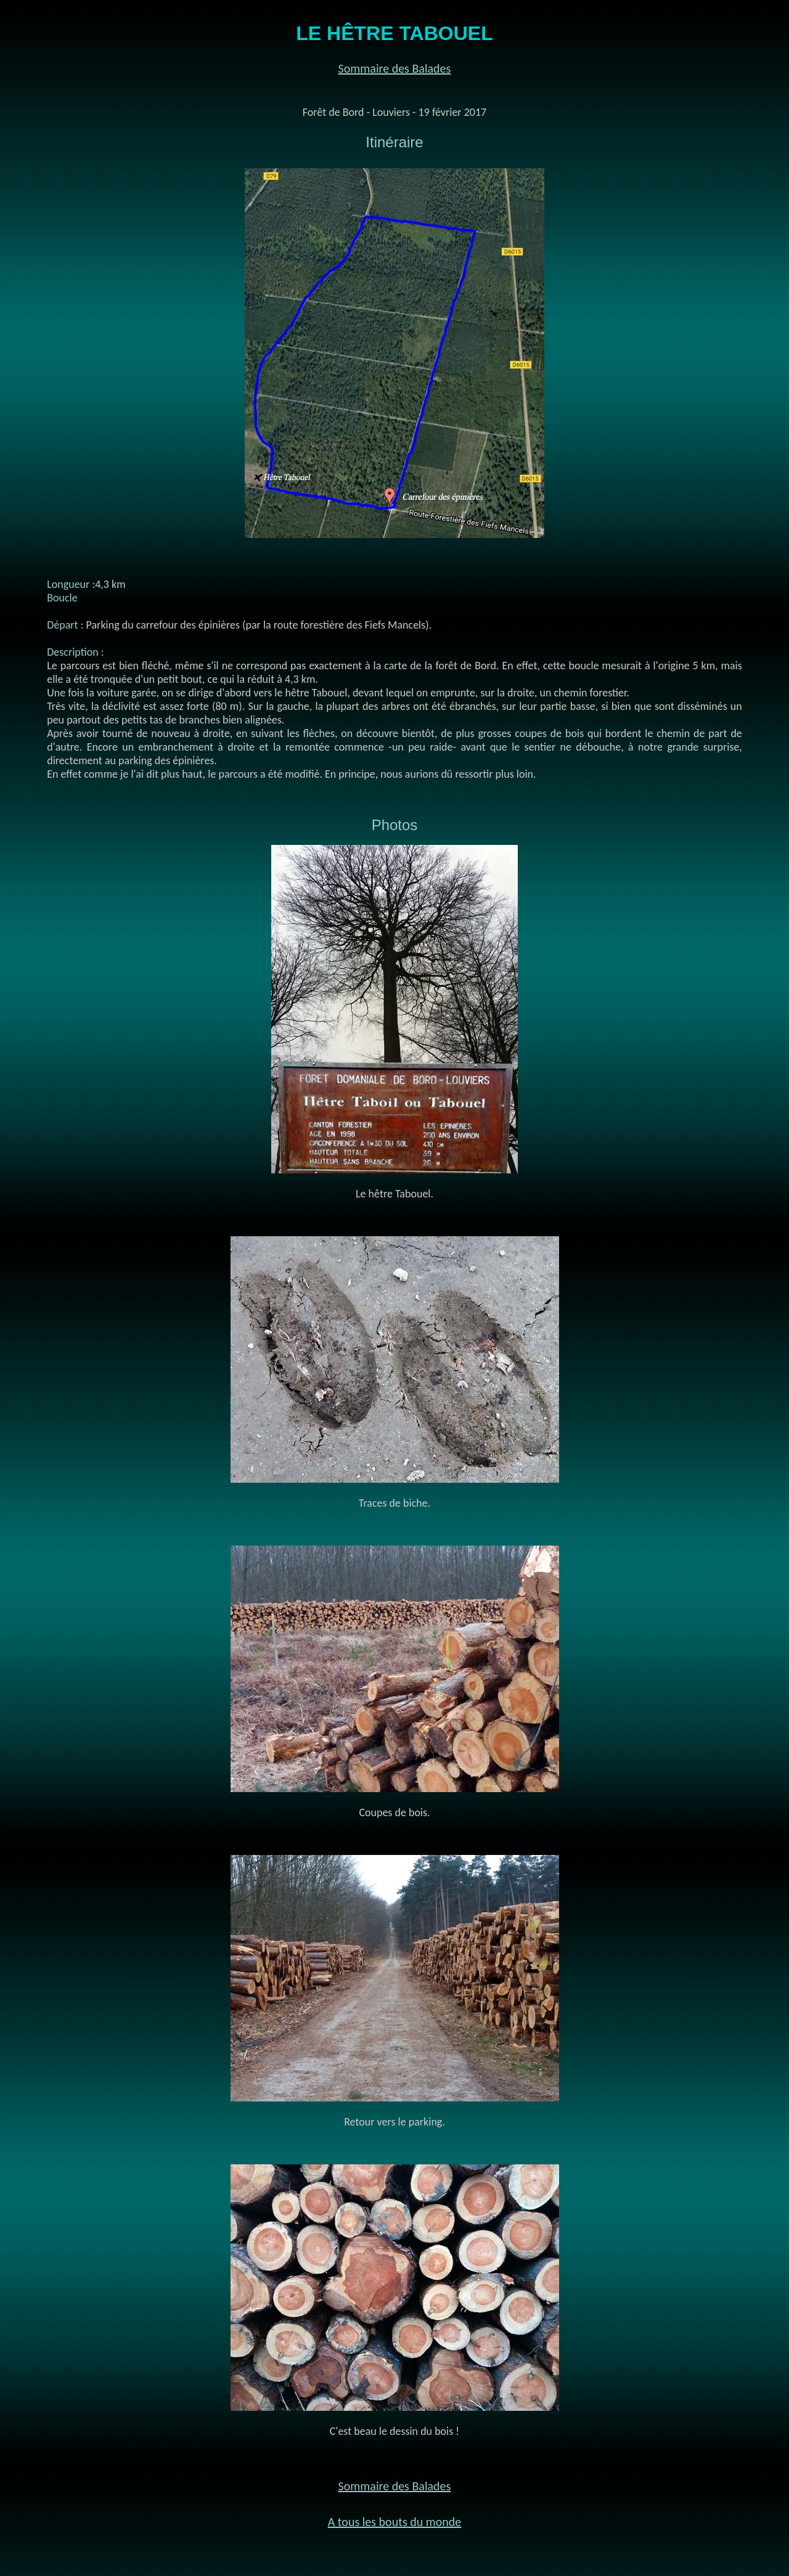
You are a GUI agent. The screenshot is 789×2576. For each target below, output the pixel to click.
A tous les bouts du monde (395, 2521)
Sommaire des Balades (394, 68)
